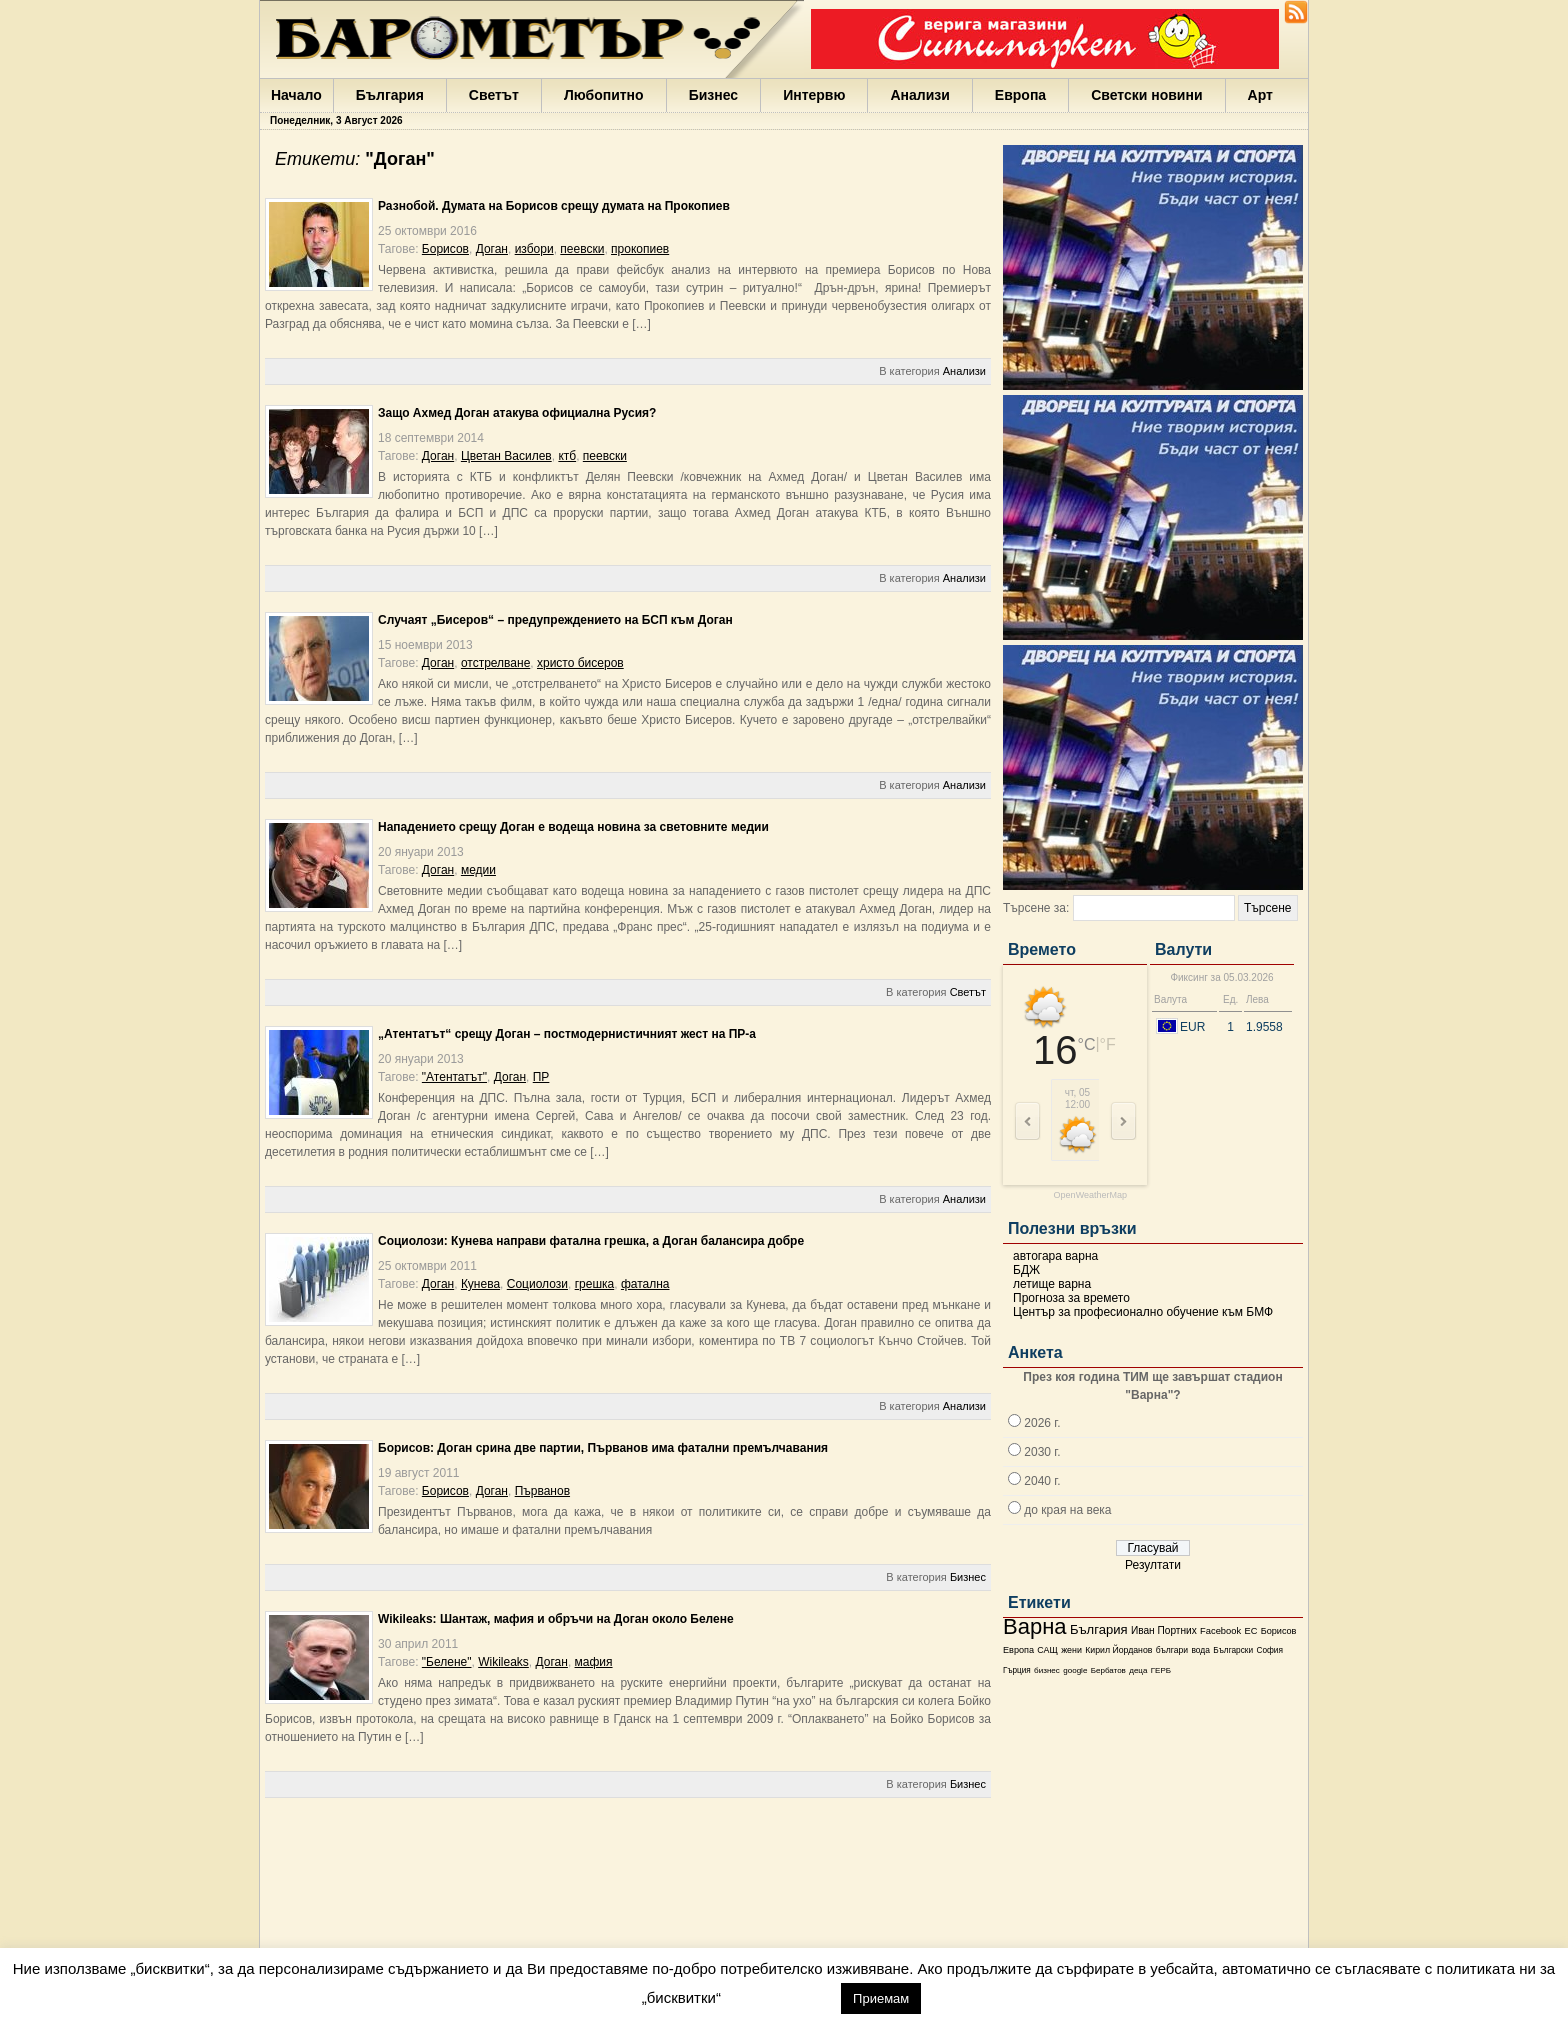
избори (534, 249)
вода (1200, 1650)
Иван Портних (1164, 1630)
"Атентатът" (454, 1077)
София (1269, 1650)
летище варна (1052, 1284)
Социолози (537, 1284)
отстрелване (495, 663)
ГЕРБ (1161, 1670)
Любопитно (604, 95)
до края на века (1067, 1510)
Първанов (542, 1491)
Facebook (1220, 1631)
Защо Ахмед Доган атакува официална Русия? (517, 413)
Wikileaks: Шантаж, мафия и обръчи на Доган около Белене (556, 1619)
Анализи (919, 95)
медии (478, 870)
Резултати (1153, 1565)
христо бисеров (580, 663)
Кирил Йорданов (1118, 1650)
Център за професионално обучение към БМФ (1143, 1312)
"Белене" (447, 1662)
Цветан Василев (506, 456)
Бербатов (1108, 1670)
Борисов (1279, 1631)
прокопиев (640, 249)
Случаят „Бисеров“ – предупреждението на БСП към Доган (555, 620)
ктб (567, 456)
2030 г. (1042, 1452)
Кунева (480, 1284)
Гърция (1017, 1670)
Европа (1020, 95)
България (390, 95)
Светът (494, 95)
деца (1138, 1670)
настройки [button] (780, 1997)
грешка (595, 1284)
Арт (1260, 95)
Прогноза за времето (1071, 1298)
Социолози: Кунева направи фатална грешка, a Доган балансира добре (591, 1241)
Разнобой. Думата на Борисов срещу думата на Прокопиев (554, 206)
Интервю (814, 95)
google (1075, 1670)
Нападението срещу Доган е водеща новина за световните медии (573, 827)
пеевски (582, 249)
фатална (645, 1284)
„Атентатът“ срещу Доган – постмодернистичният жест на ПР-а (567, 1034)
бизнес (1047, 1670)
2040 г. (1042, 1481)
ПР (541, 1077)
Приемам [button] (881, 1998)
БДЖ (1026, 1270)
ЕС (1250, 1631)
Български (1233, 1650)
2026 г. (1042, 1423)
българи (1172, 1650)
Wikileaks (503, 1662)
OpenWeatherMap (1090, 1195)
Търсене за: (1036, 908)
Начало (296, 95)
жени (1071, 1650)
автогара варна (1055, 1256)
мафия (594, 1662)
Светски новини (1146, 95)
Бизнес (713, 95)
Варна (1035, 1626)
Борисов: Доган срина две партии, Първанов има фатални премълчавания (603, 1448)
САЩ (1047, 1650)
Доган (492, 249)
